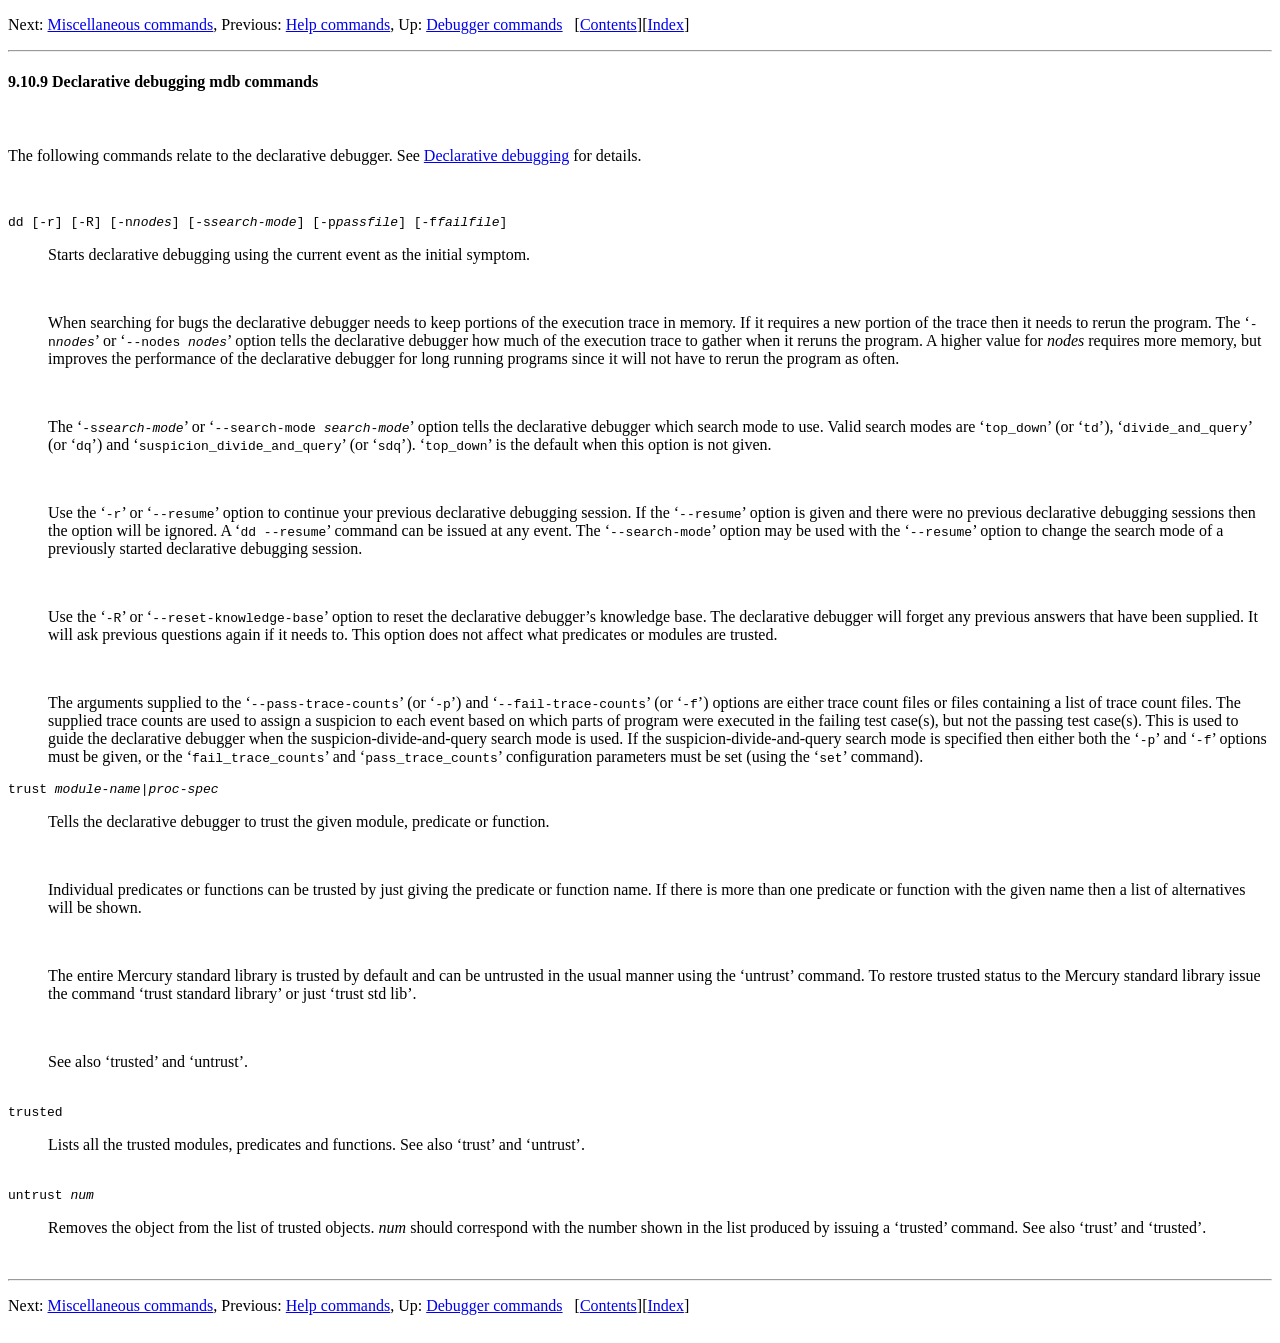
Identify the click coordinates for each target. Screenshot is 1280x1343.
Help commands (338, 24)
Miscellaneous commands (131, 24)
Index (665, 24)
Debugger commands (494, 24)
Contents (608, 24)
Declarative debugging (496, 155)
